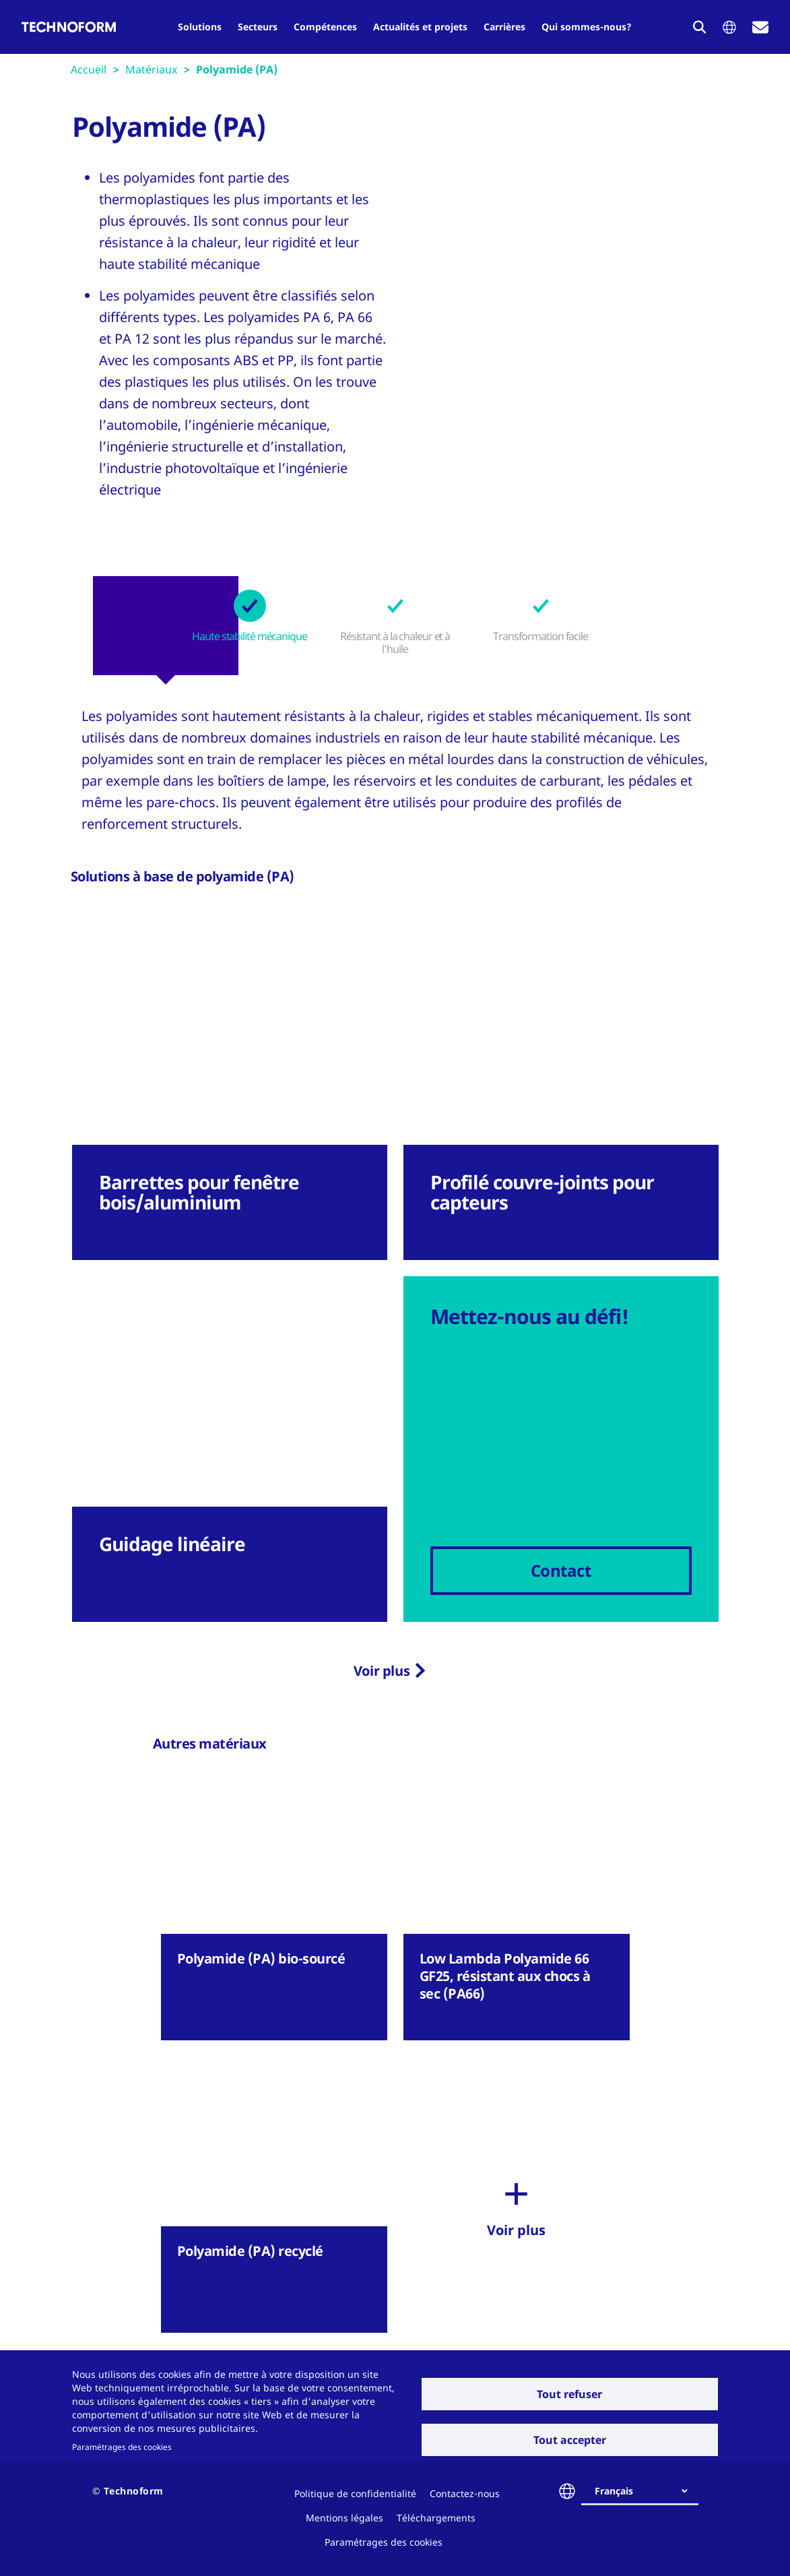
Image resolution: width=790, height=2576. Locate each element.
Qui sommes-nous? (586, 26)
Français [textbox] (614, 2490)
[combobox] (645, 2491)
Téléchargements (436, 2517)
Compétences (325, 26)
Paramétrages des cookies (122, 2446)
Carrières (504, 26)
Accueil (88, 69)
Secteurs (257, 26)
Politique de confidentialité (355, 2493)
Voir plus (381, 1671)
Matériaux (151, 69)
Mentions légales (344, 2517)
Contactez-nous (465, 2493)
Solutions (200, 26)
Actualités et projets (420, 26)
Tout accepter (569, 2439)
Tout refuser (569, 2394)
